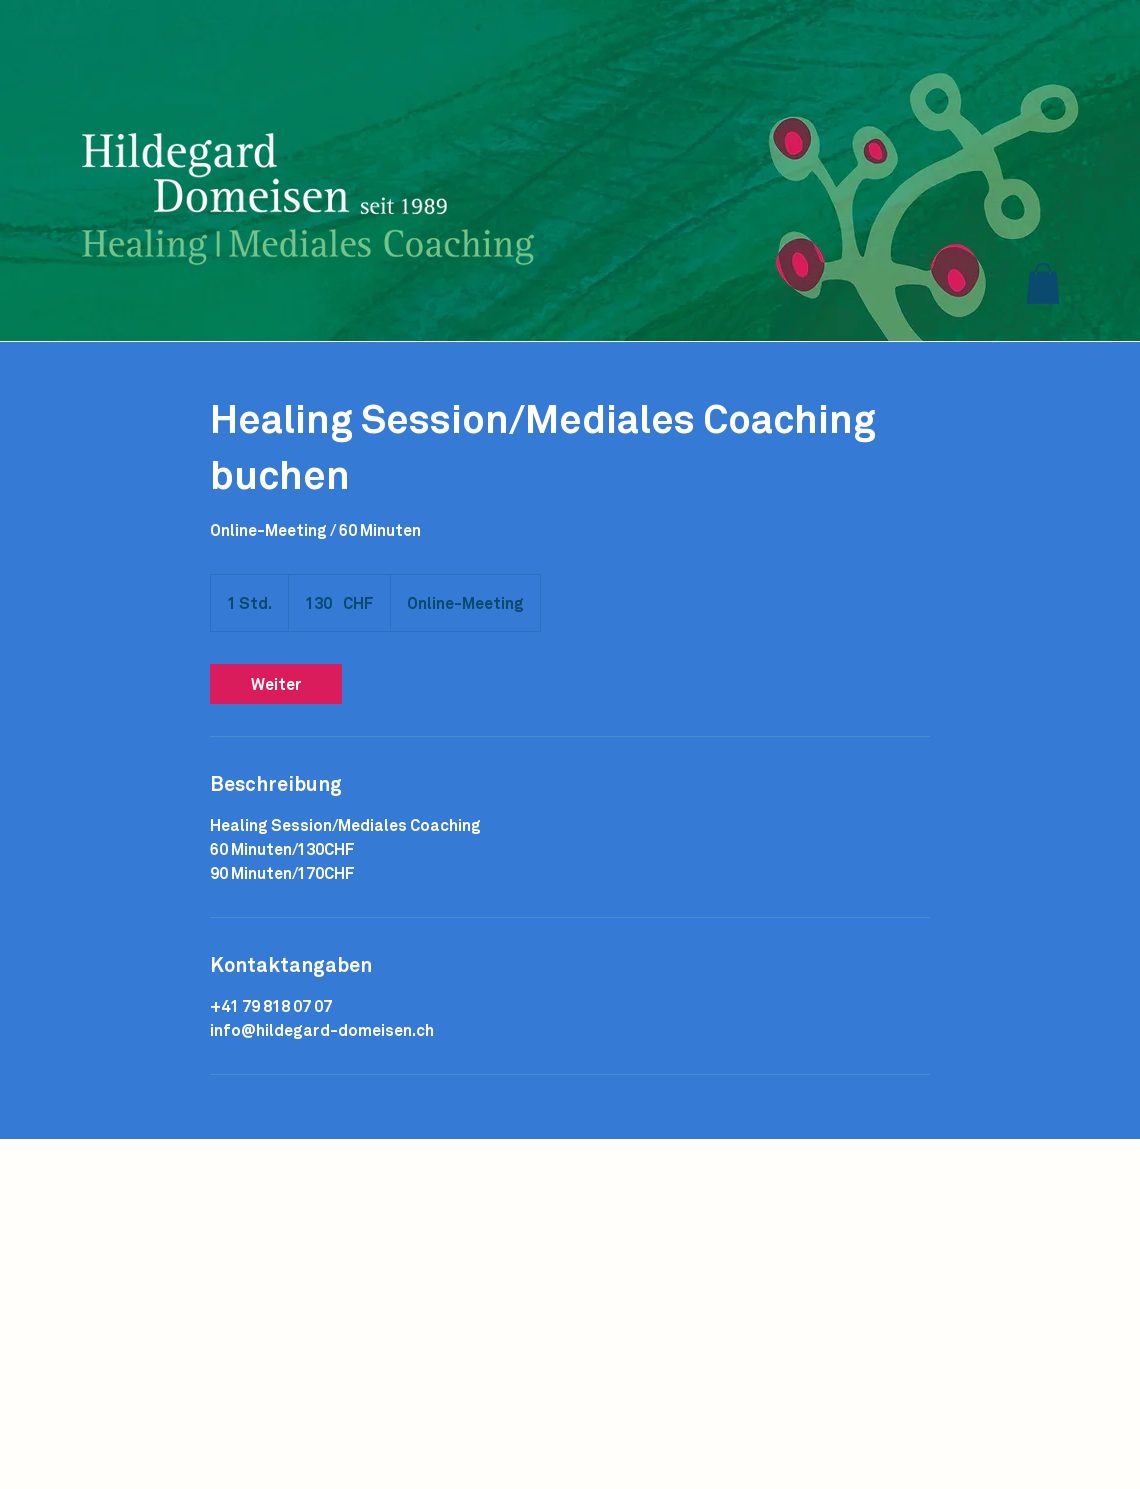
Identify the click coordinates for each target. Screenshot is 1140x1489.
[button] (1043, 283)
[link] (276, 684)
